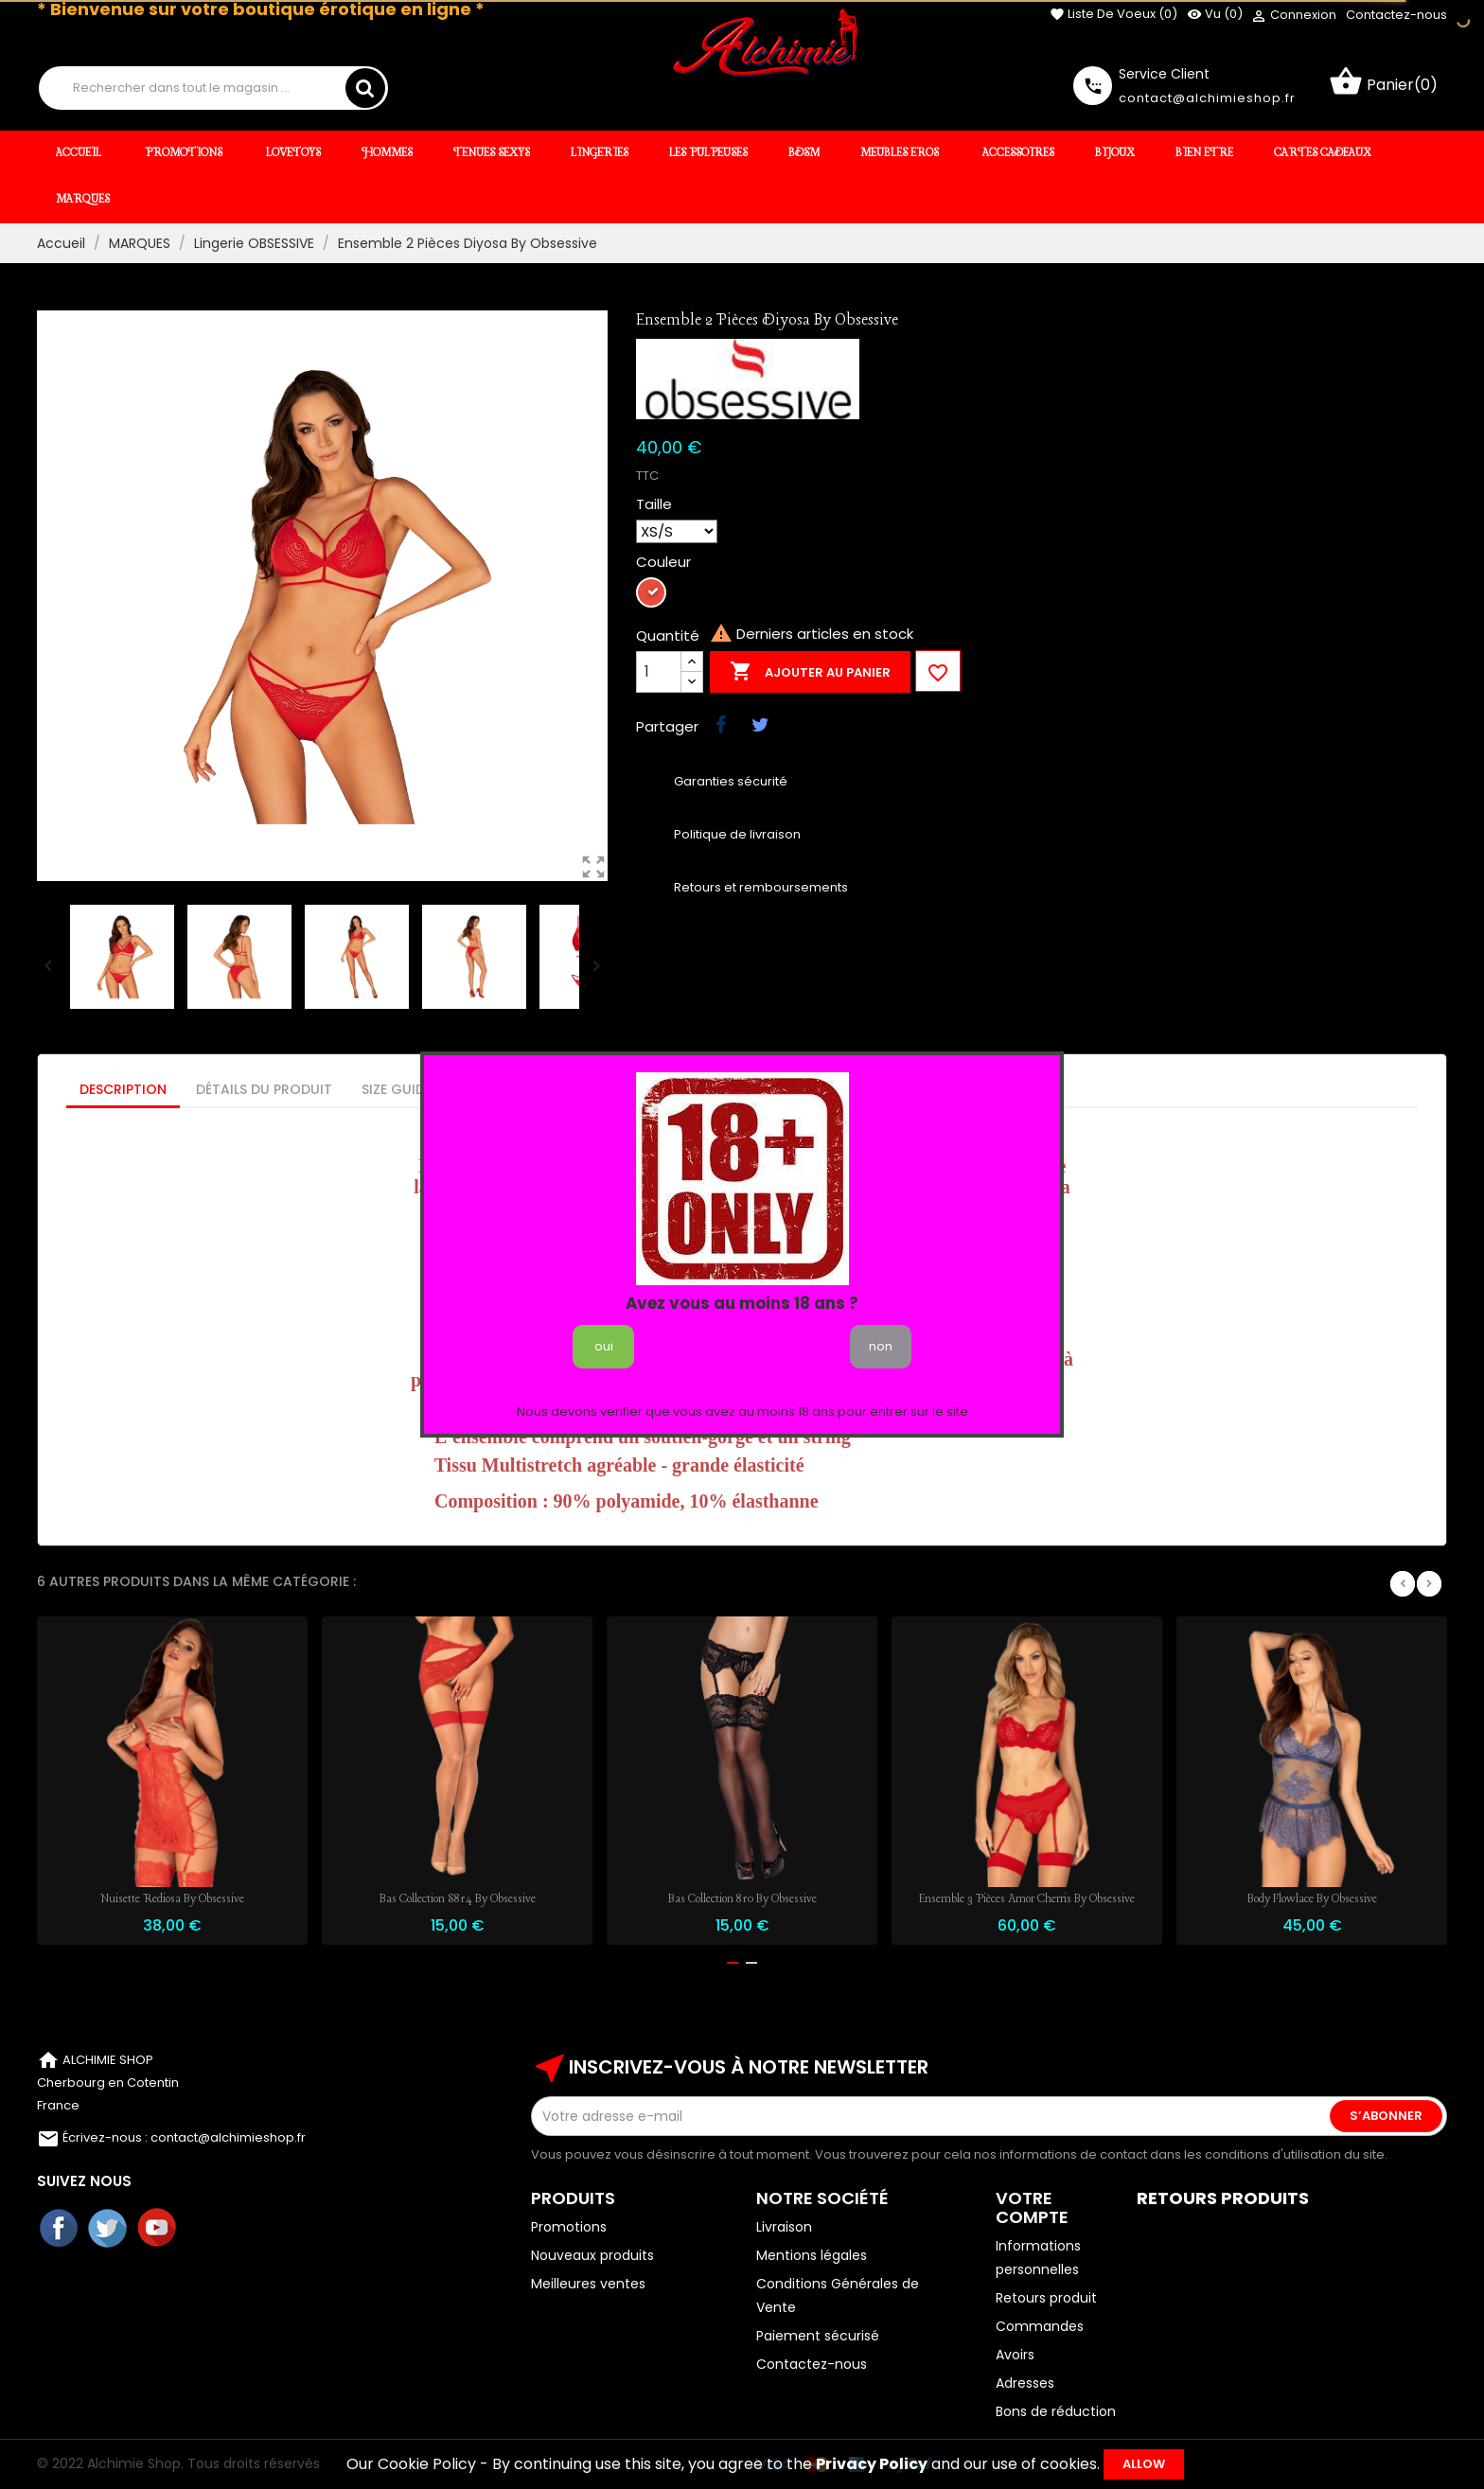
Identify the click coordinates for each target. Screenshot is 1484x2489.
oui (603, 1346)
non (880, 1346)
